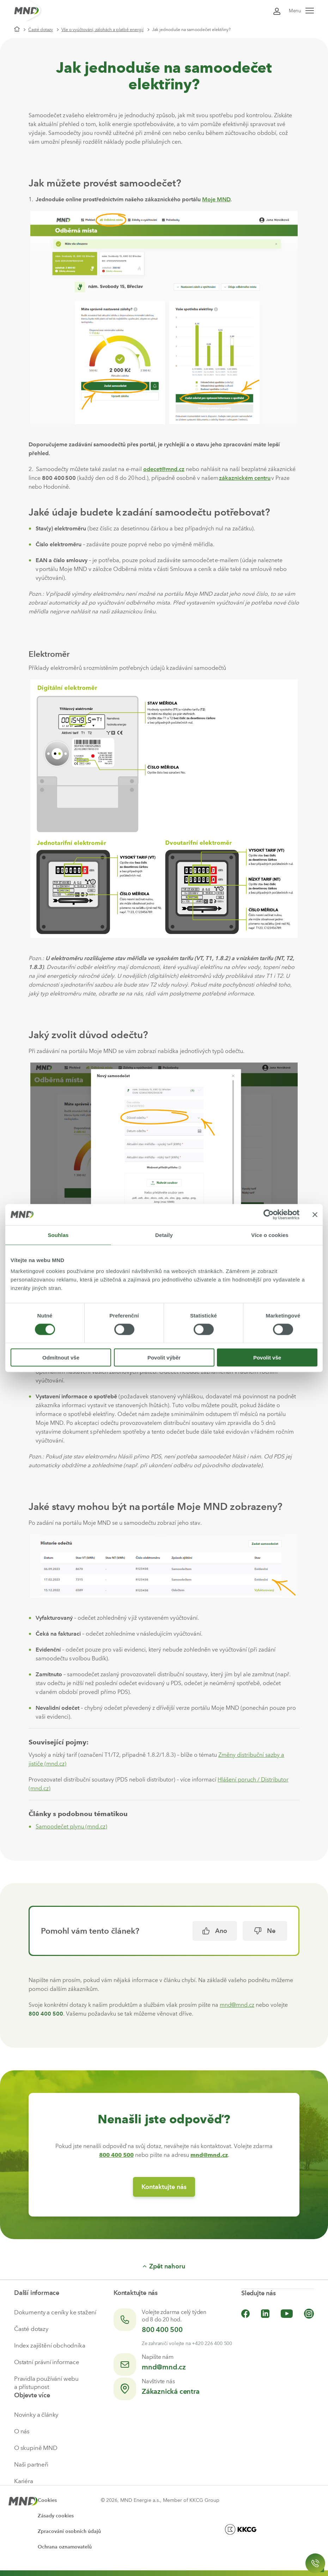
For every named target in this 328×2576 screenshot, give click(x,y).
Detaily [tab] (164, 1235)
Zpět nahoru (164, 2266)
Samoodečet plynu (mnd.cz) (71, 1826)
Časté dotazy (40, 29)
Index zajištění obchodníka (49, 2345)
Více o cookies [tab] (269, 1235)
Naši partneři (31, 2464)
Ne (264, 1931)
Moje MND (216, 199)
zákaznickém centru (245, 478)
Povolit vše (267, 1358)
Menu (301, 11)
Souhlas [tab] (58, 1235)
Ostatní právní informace (46, 2362)
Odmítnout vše (60, 1358)
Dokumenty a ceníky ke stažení (55, 2312)
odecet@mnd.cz (163, 469)
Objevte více (32, 2395)
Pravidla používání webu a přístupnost (46, 2382)
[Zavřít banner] (314, 1214)
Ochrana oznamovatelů (65, 2547)
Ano (214, 1931)
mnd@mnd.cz (237, 2004)
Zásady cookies (56, 2516)
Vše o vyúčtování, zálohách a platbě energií (102, 29)
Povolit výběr (164, 1358)
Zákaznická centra (171, 2391)
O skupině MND (35, 2447)
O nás (22, 2431)
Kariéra (23, 2481)
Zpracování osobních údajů (69, 2531)
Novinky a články (36, 2414)
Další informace (36, 2293)
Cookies (47, 2500)
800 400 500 (162, 2329)
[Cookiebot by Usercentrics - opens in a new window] (268, 1214)
